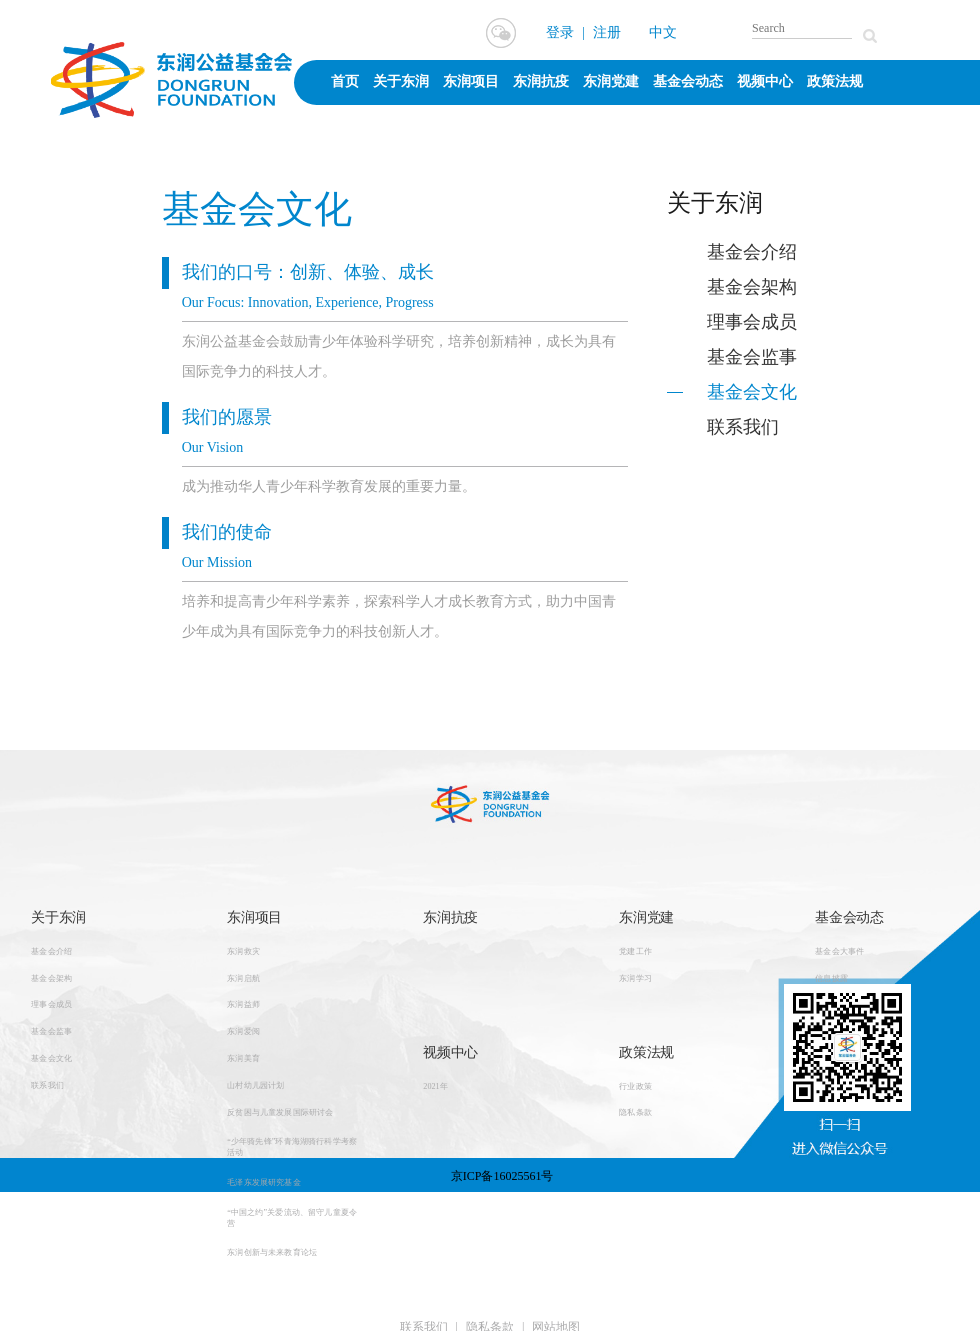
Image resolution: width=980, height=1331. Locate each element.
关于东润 (401, 81)
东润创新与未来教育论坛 (272, 1253)
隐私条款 (635, 1113)
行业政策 (635, 1086)
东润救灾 (243, 951)
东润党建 (611, 81)
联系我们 (743, 427)
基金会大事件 (839, 951)
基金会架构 (752, 287)
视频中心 (765, 81)
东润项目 (471, 81)
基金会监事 (752, 357)
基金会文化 (752, 392)
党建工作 (635, 951)
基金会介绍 (752, 252)
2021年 (435, 1086)
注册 (607, 32)
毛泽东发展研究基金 (264, 1182)
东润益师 (243, 1005)
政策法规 (835, 81)
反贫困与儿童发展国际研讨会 (280, 1112)
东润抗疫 (541, 81)
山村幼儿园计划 (255, 1085)
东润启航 (243, 978)
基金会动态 (688, 81)
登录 (560, 32)
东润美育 (243, 1058)
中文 (663, 32)
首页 (345, 81)
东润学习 (635, 978)
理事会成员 (752, 322)
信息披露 (831, 978)
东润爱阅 (243, 1032)
